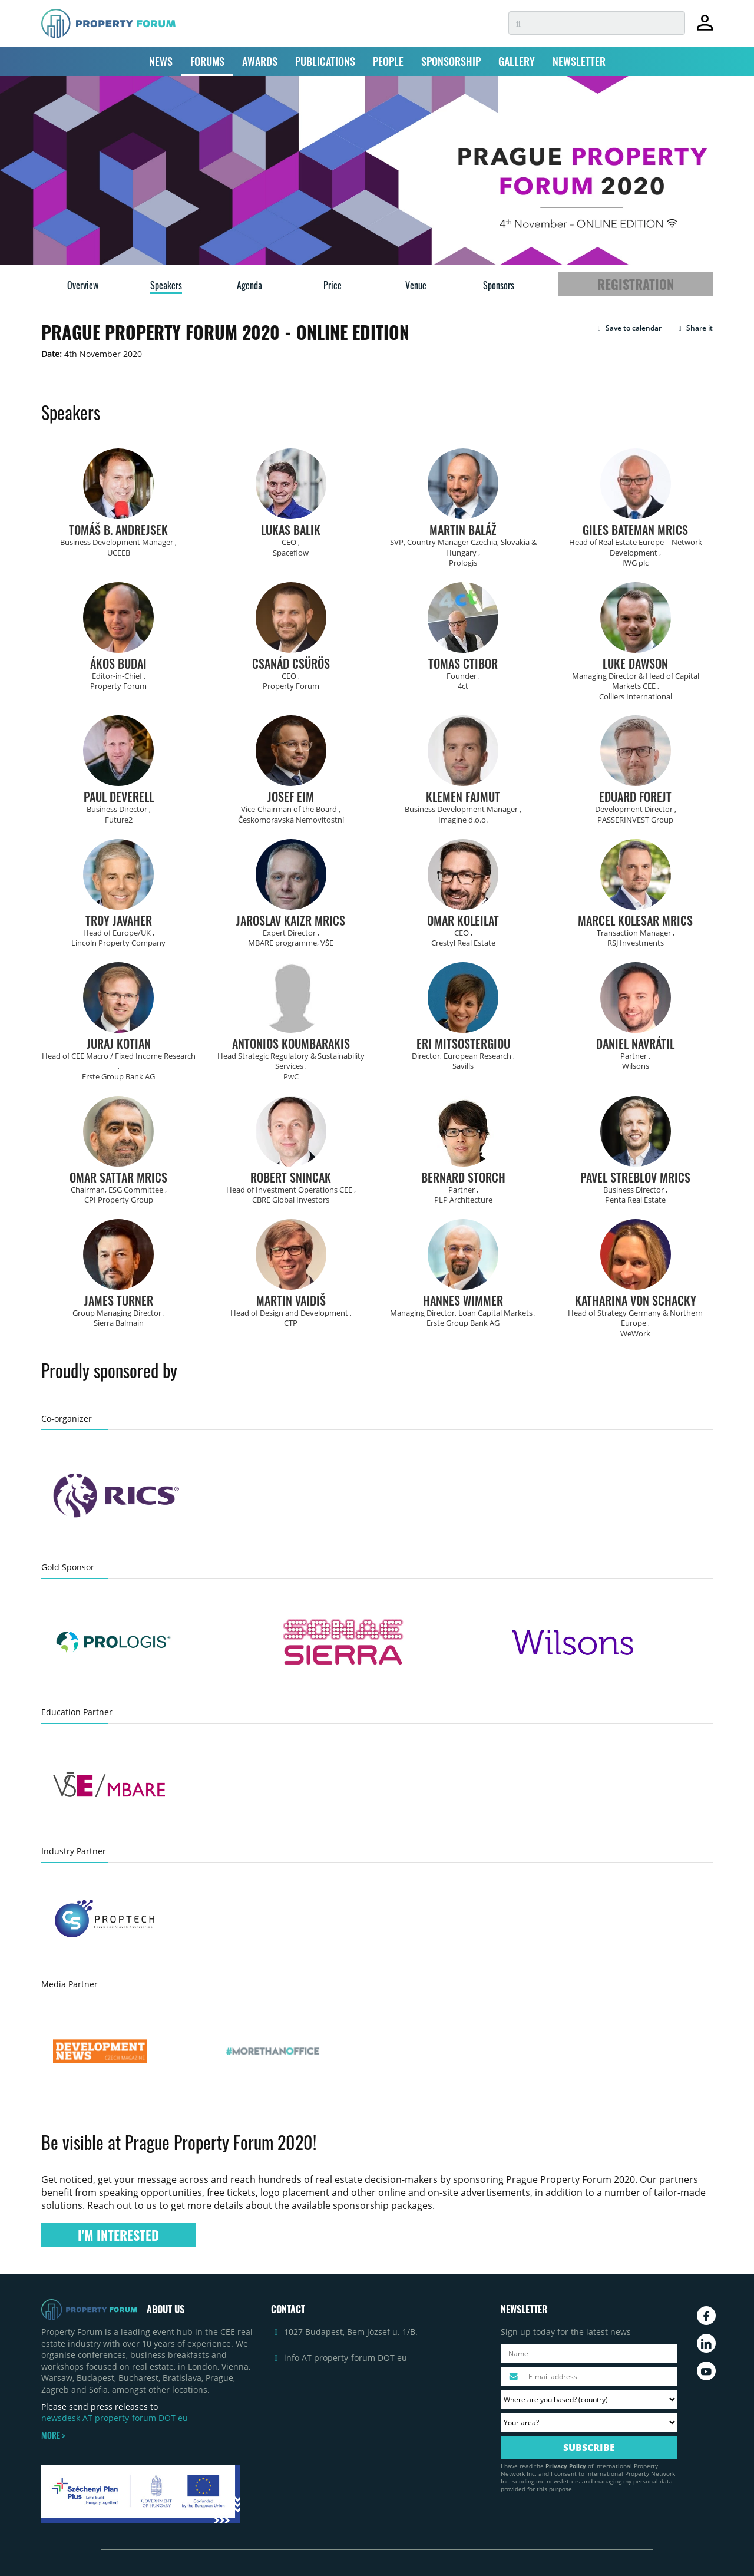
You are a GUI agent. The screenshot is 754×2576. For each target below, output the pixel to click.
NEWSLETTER (579, 61)
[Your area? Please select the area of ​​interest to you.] (589, 2422)
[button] (628, 328)
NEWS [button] (161, 61)
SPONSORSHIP (451, 61)
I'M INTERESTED (118, 2234)
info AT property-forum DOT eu (345, 2357)
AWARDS (259, 61)
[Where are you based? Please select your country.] (589, 2399)
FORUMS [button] (207, 61)
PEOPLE (388, 61)
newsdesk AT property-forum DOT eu (114, 2417)
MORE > (53, 2435)
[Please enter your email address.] (589, 2376)
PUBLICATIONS (325, 61)
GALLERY (516, 61)
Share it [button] (694, 328)
